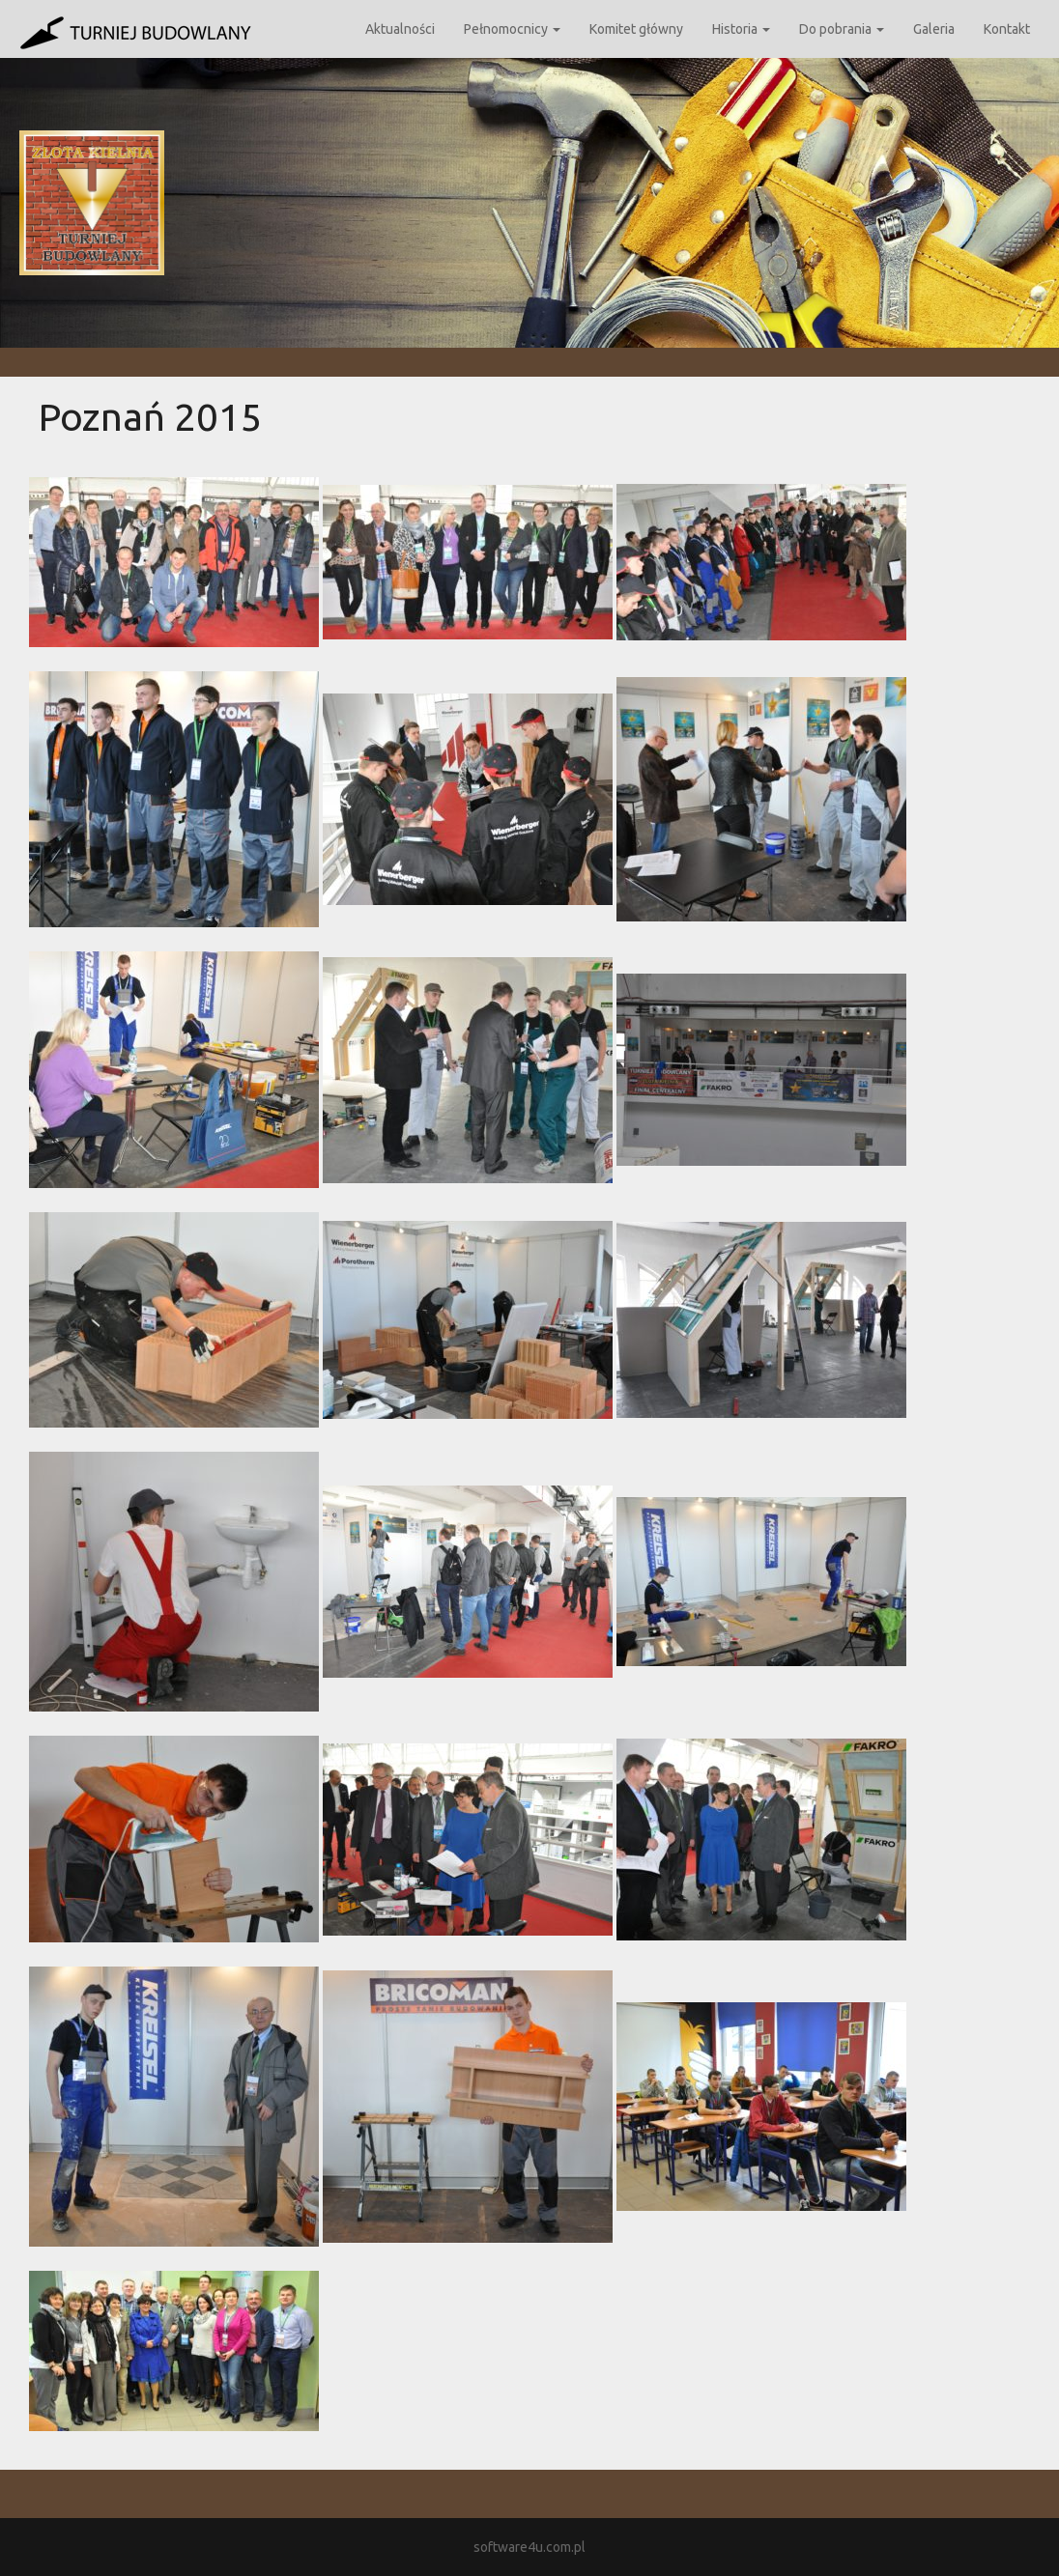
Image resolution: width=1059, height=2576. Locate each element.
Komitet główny (636, 29)
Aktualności (400, 29)
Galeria (934, 29)
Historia (741, 29)
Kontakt (1007, 29)
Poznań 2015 (151, 417)
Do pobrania (841, 29)
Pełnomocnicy (512, 29)
